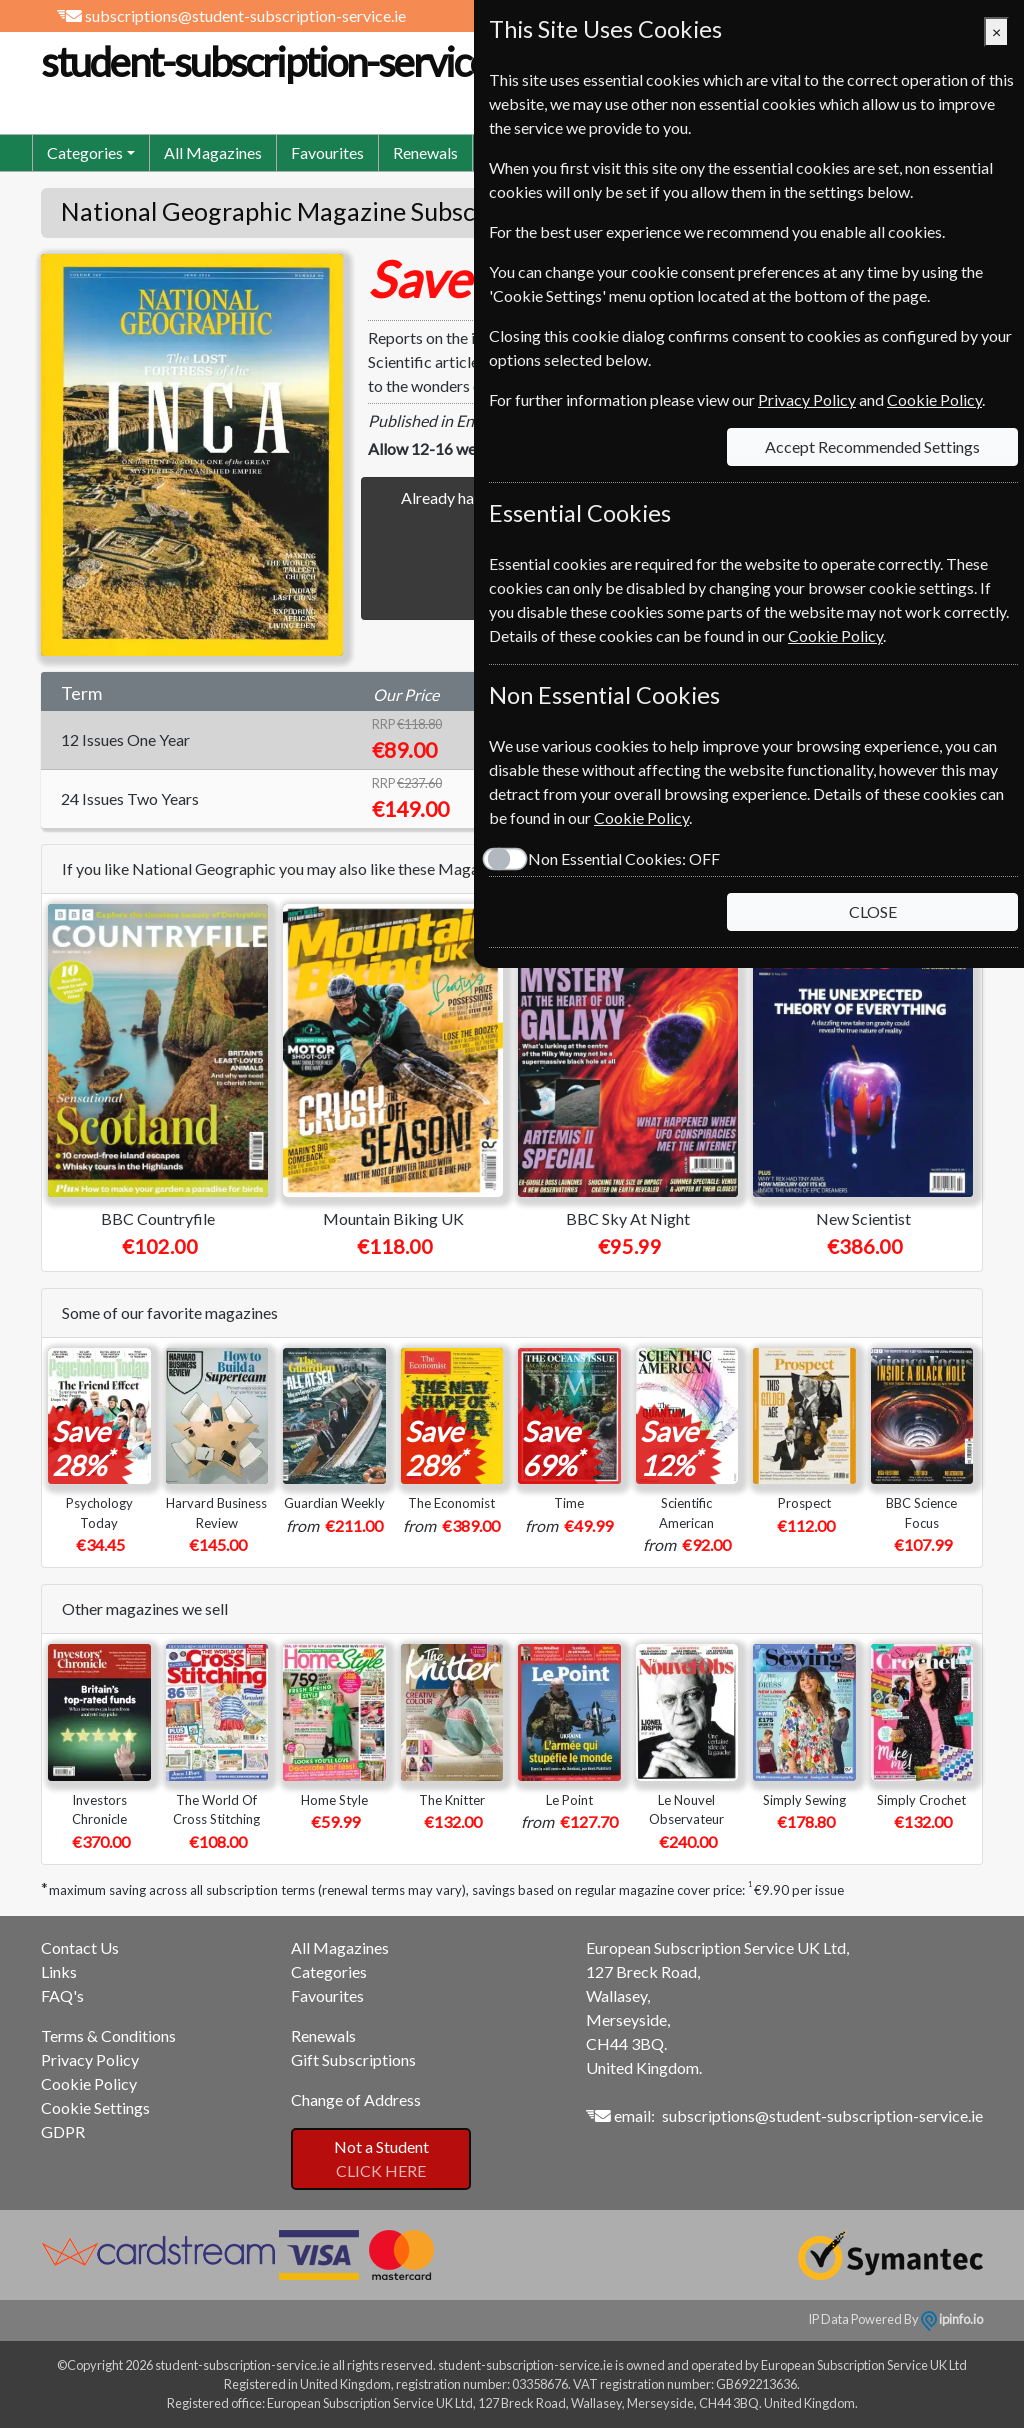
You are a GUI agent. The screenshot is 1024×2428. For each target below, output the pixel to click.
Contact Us (80, 1947)
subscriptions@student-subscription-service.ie (245, 15)
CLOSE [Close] (873, 911)
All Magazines (213, 152)
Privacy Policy (90, 2059)
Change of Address (356, 2099)
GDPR (63, 2131)
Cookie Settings (95, 2107)
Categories (329, 1971)
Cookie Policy (89, 2083)
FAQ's (62, 1995)
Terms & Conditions (108, 2035)
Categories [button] (85, 152)
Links (59, 1971)
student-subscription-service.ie (329, 62)
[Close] (996, 32)
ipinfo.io (952, 2319)
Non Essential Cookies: (624, 858)
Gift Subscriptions (353, 2059)
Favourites (327, 152)
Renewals (425, 152)
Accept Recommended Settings (872, 446)
